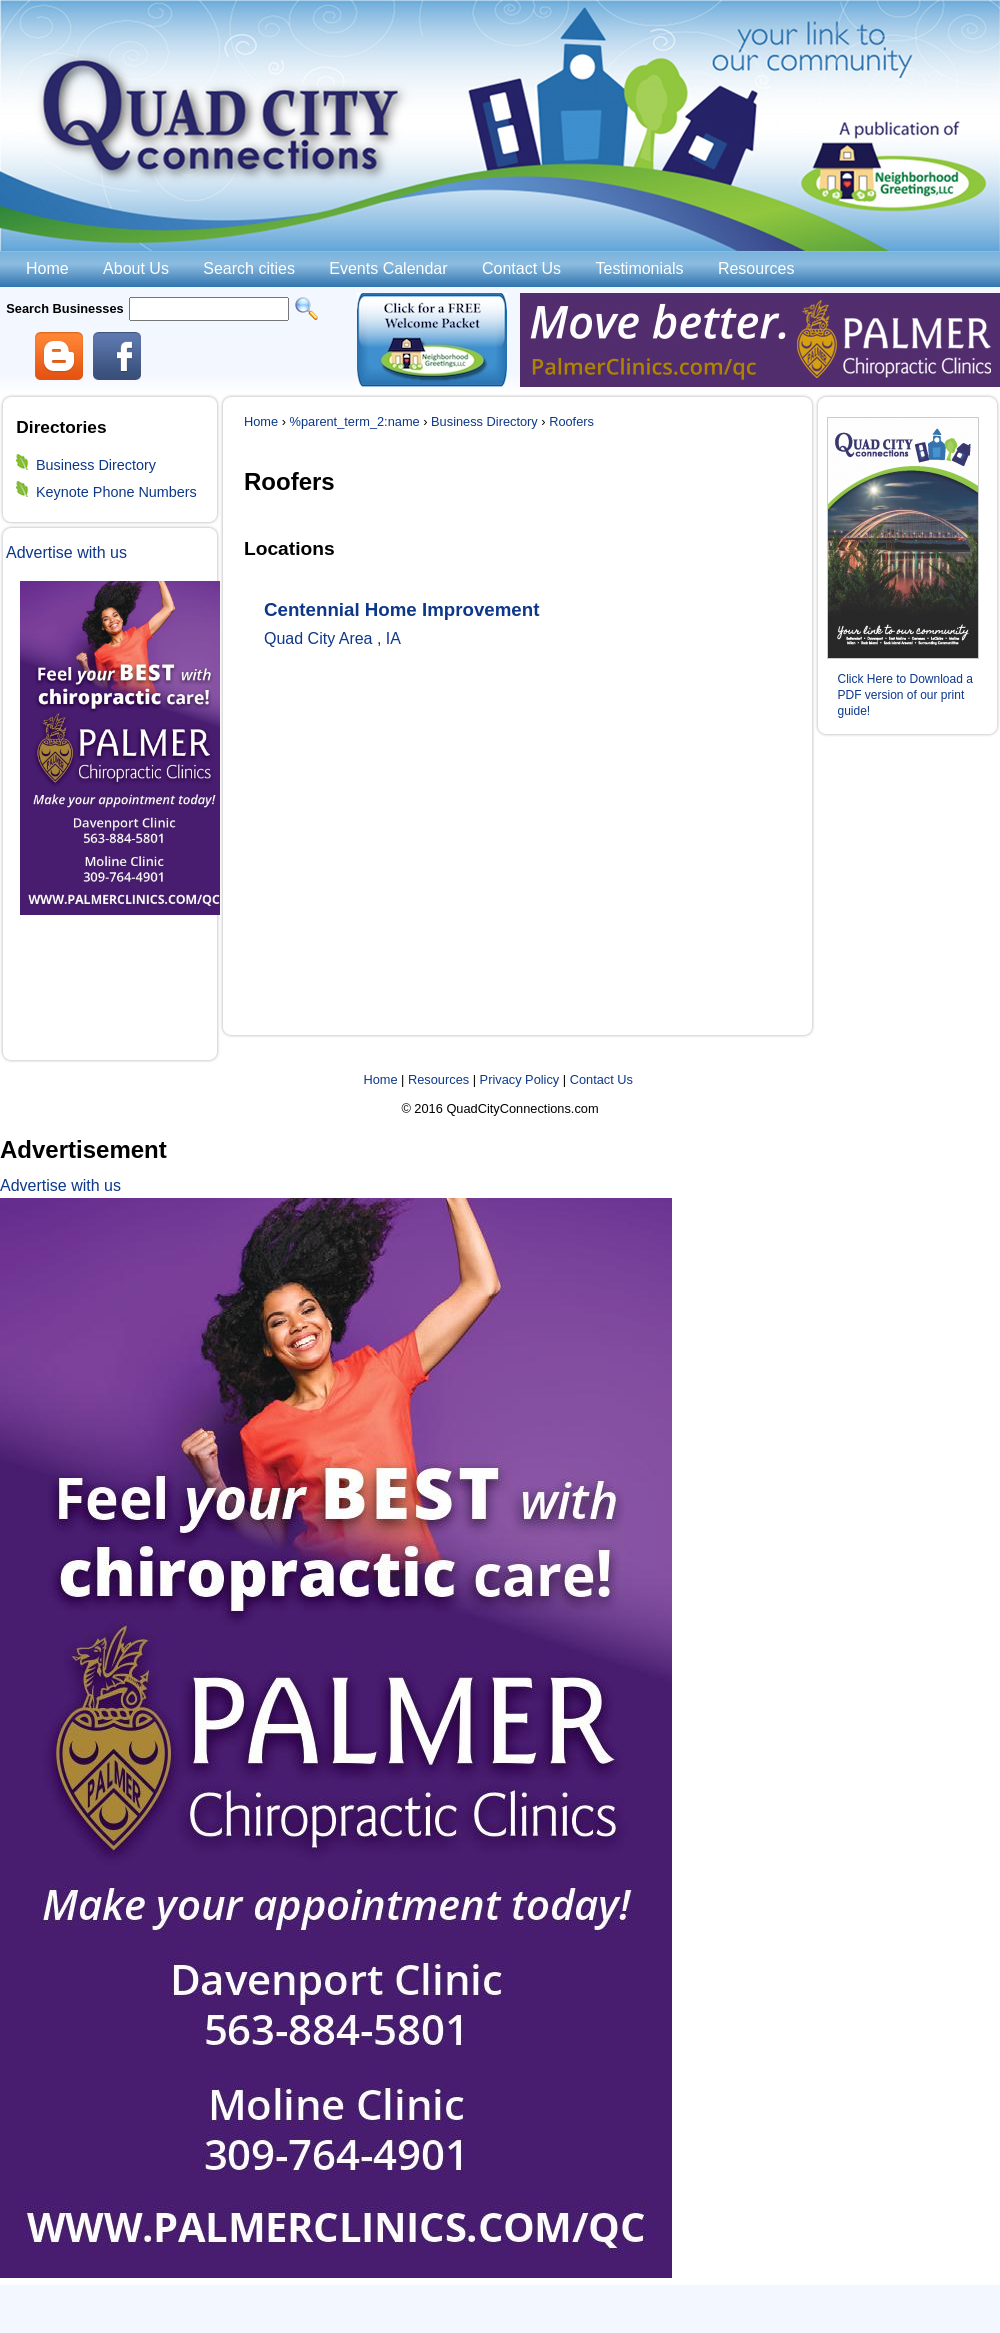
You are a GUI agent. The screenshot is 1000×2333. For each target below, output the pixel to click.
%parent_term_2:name (355, 421)
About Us (136, 268)
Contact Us (521, 268)
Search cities (249, 268)
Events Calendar (388, 268)
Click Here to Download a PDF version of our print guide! (905, 695)
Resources (756, 268)
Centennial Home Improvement (401, 609)
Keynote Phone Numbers (116, 492)
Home (47, 268)
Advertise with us (66, 552)
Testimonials (639, 268)
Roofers (571, 421)
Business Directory (96, 465)
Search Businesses (64, 308)
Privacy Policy (520, 1079)
